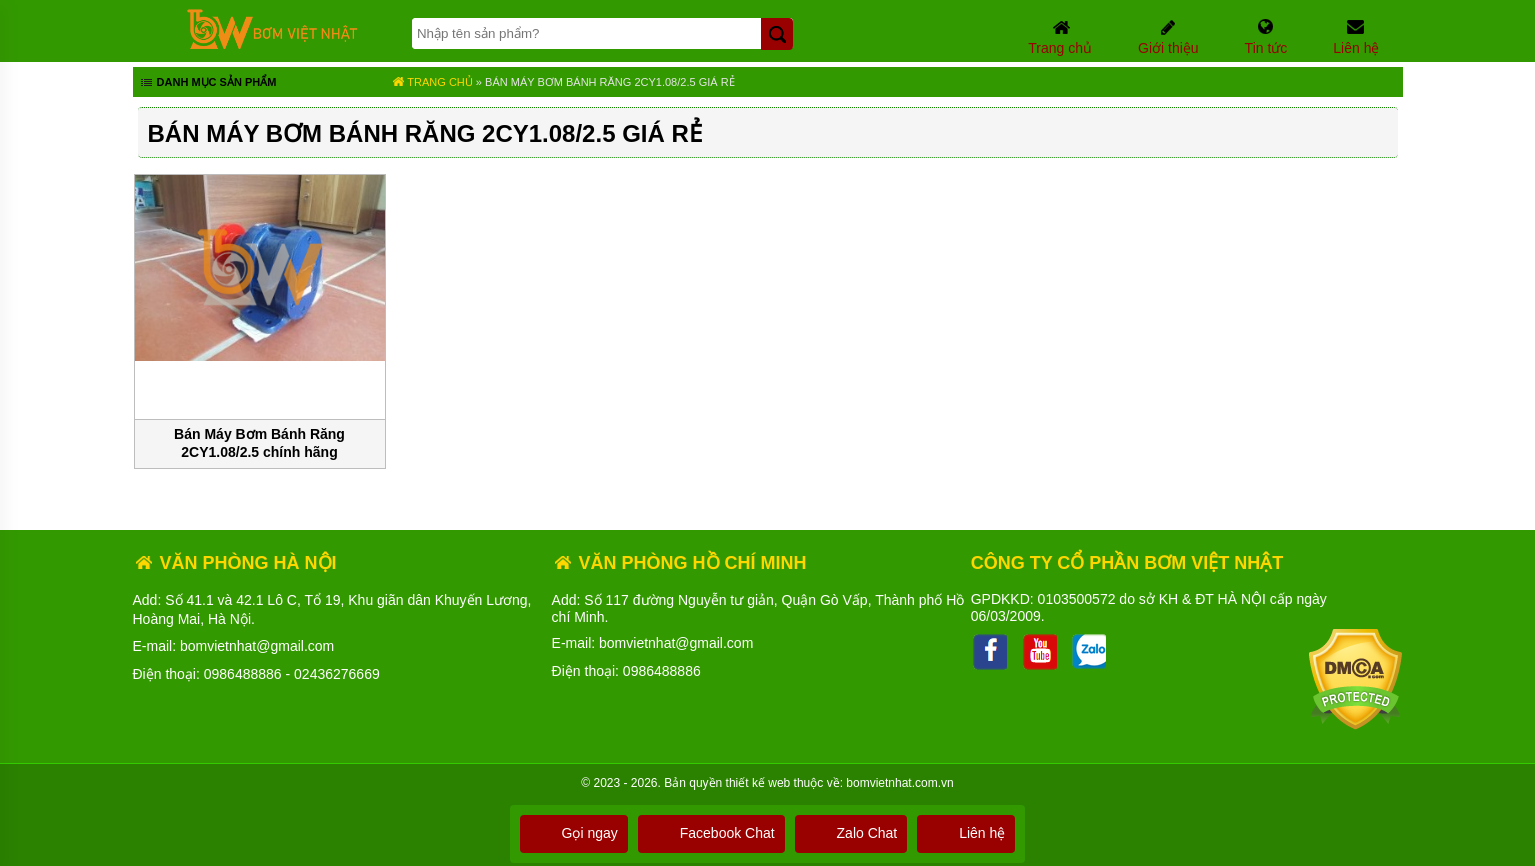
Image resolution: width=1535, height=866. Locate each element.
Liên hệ (966, 833)
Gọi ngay (574, 833)
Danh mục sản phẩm (207, 84)
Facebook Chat (711, 833)
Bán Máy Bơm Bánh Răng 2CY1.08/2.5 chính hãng (259, 443)
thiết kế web (758, 783)
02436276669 (337, 674)
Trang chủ (432, 82)
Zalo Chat (851, 833)
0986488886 (243, 674)
